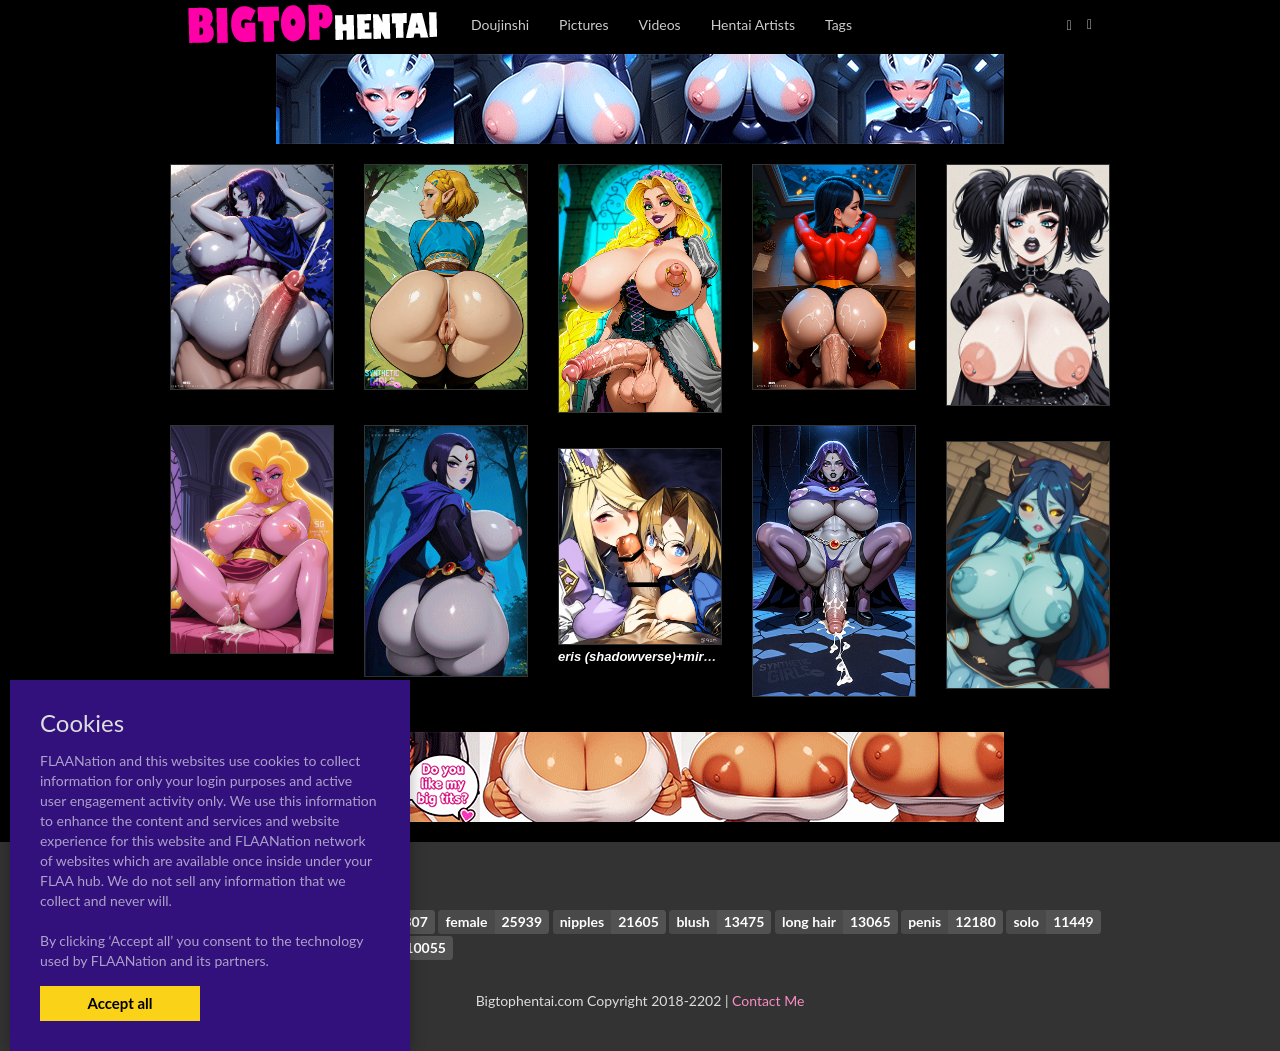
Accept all (119, 1003)
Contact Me (768, 1000)
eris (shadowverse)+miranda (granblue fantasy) (704, 656)
